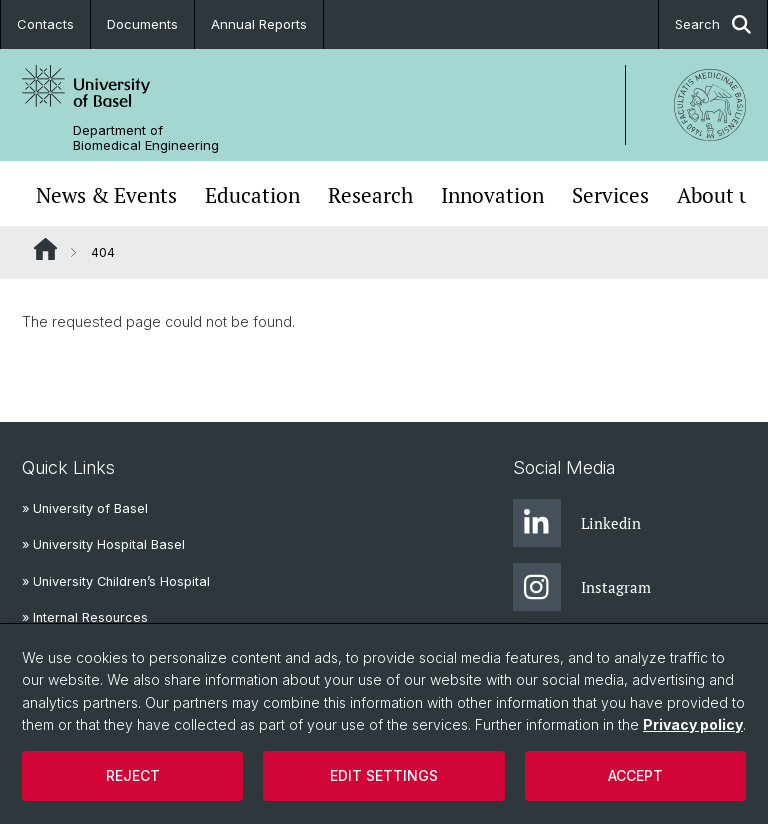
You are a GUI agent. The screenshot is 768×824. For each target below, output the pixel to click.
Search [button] (713, 24)
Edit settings (384, 775)
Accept (635, 775)
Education (252, 195)
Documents (142, 24)
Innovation (492, 195)
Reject (133, 775)
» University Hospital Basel (103, 544)
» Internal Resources (85, 617)
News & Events (106, 195)
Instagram (582, 587)
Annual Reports (259, 24)
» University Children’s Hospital (116, 581)
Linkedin (577, 523)
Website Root (45, 249)
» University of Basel (85, 508)
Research (370, 195)
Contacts (45, 24)
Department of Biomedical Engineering (146, 138)
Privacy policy (693, 724)
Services (610, 195)
